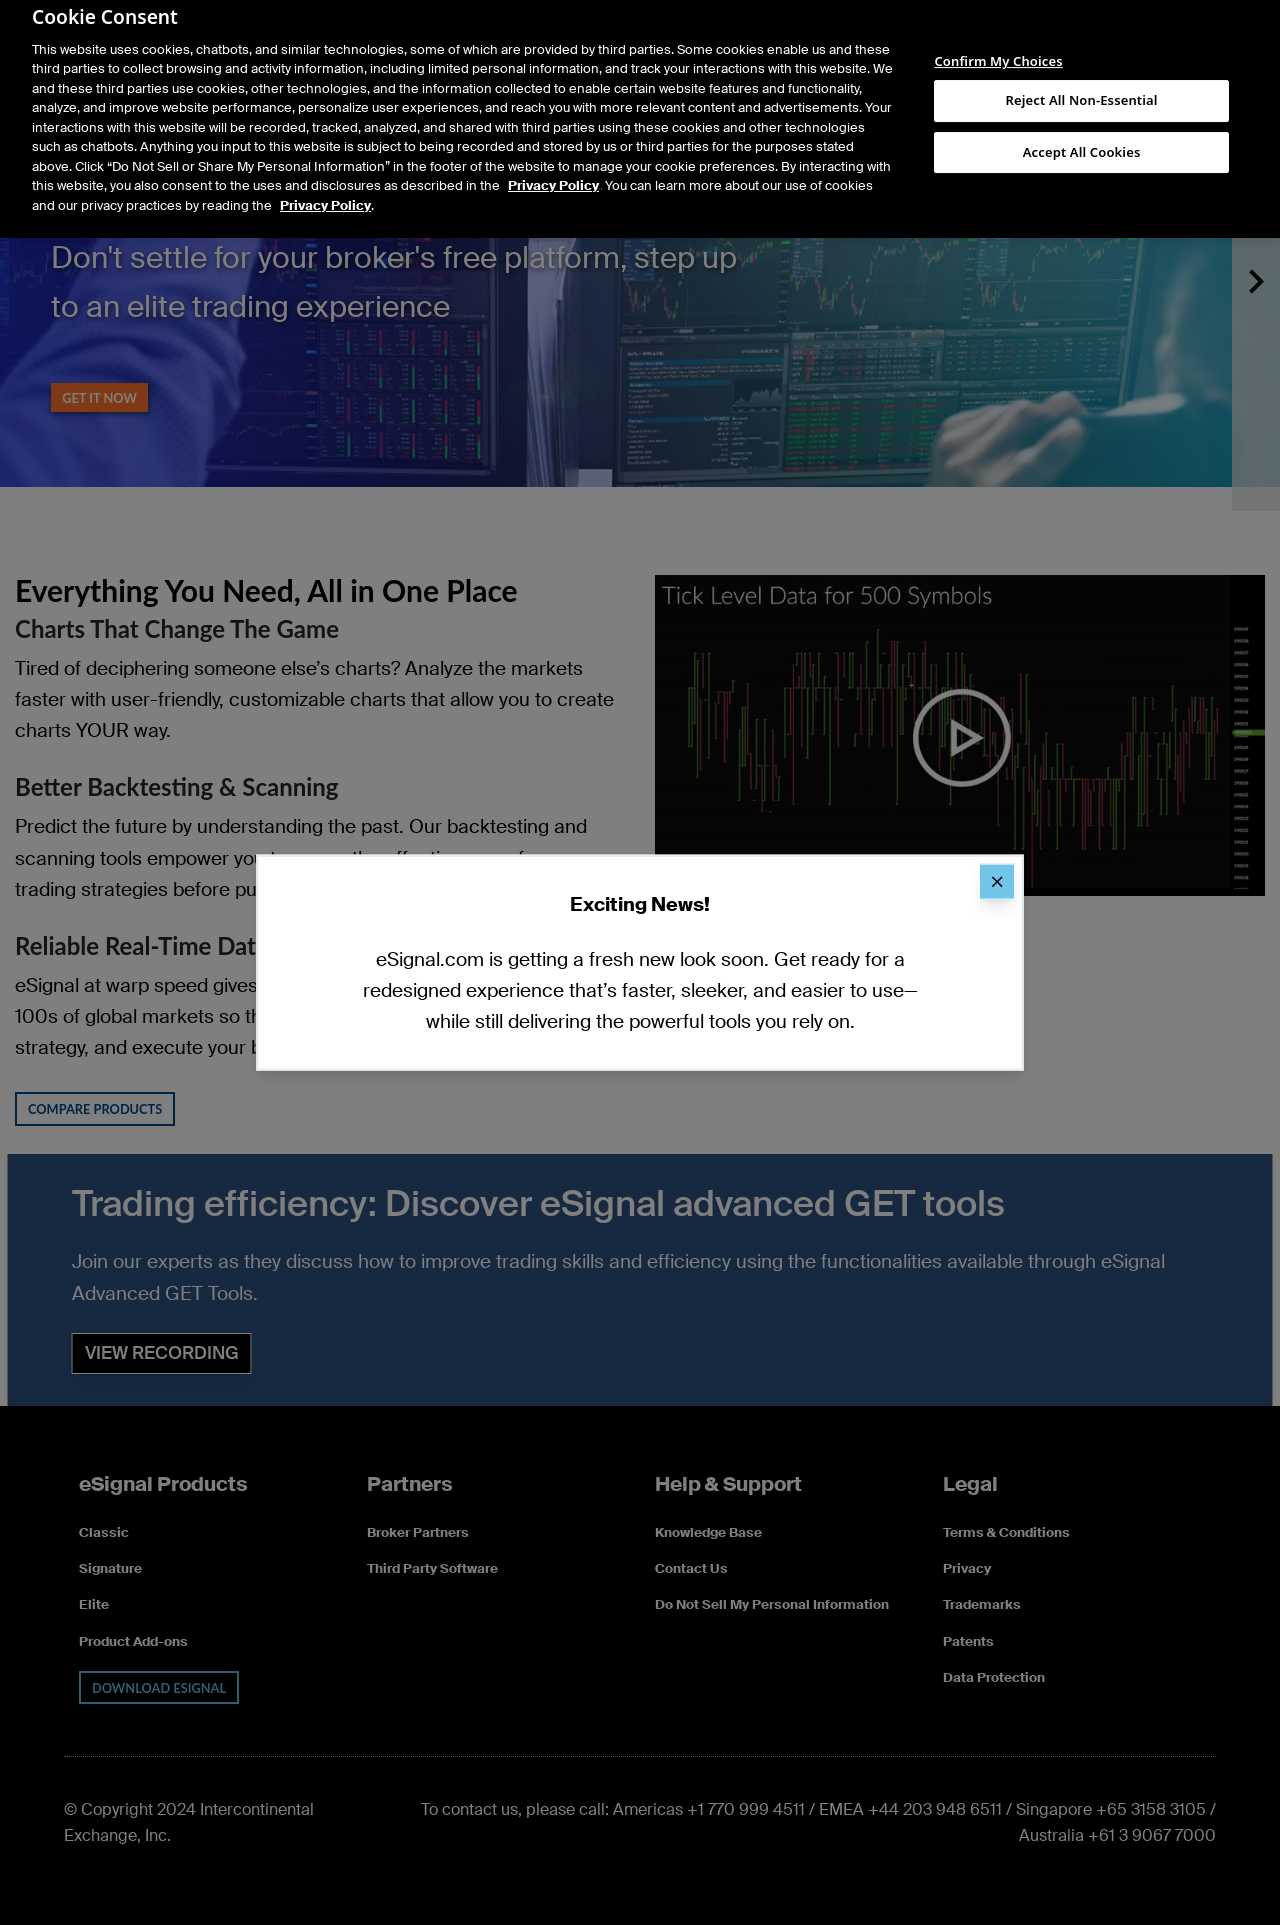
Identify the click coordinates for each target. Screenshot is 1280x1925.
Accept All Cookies (1082, 134)
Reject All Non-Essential (1082, 82)
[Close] (997, 881)
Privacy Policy (553, 168)
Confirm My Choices (998, 45)
